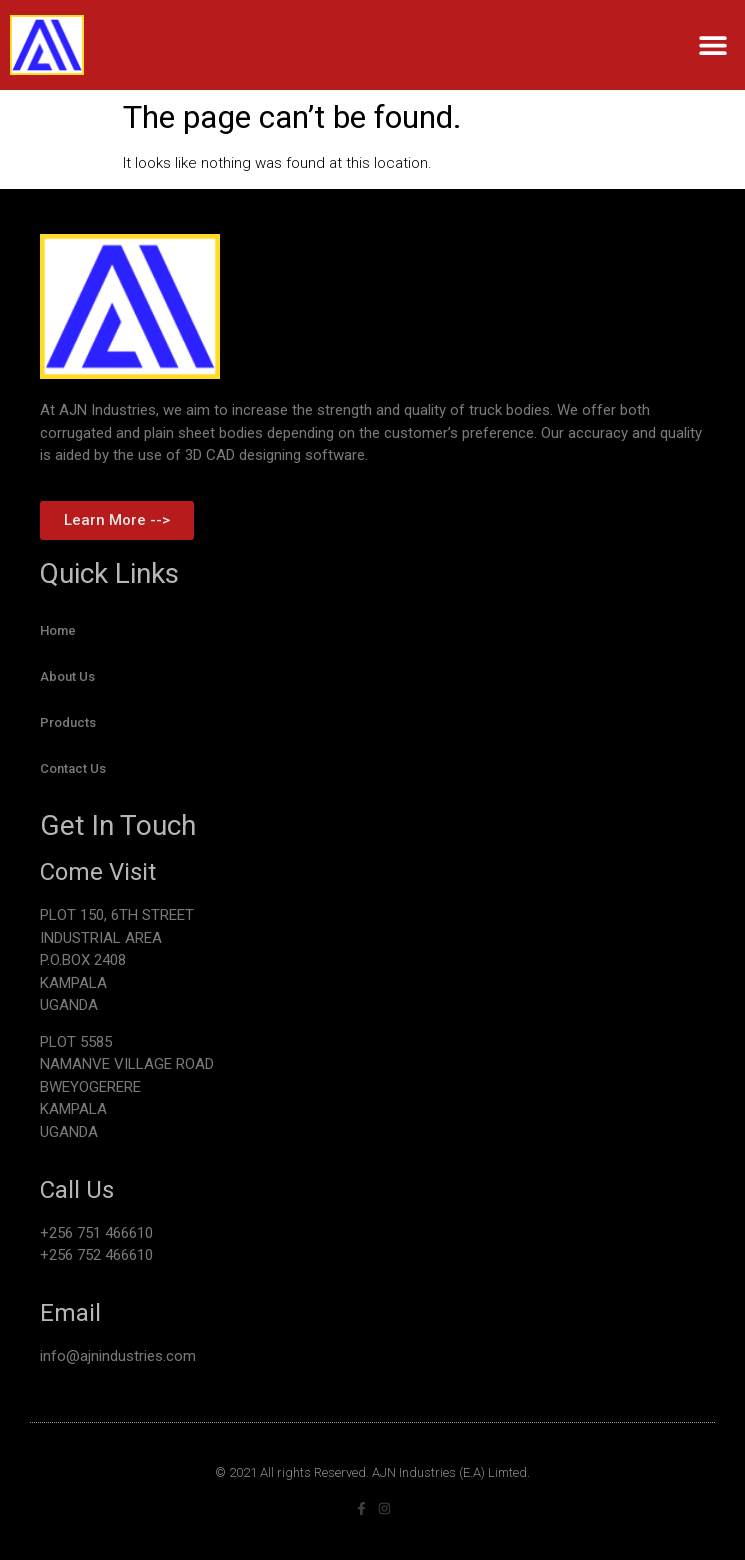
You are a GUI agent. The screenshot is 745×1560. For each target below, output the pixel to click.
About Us (67, 676)
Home (58, 630)
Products (68, 722)
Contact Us (73, 768)
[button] (712, 45)
